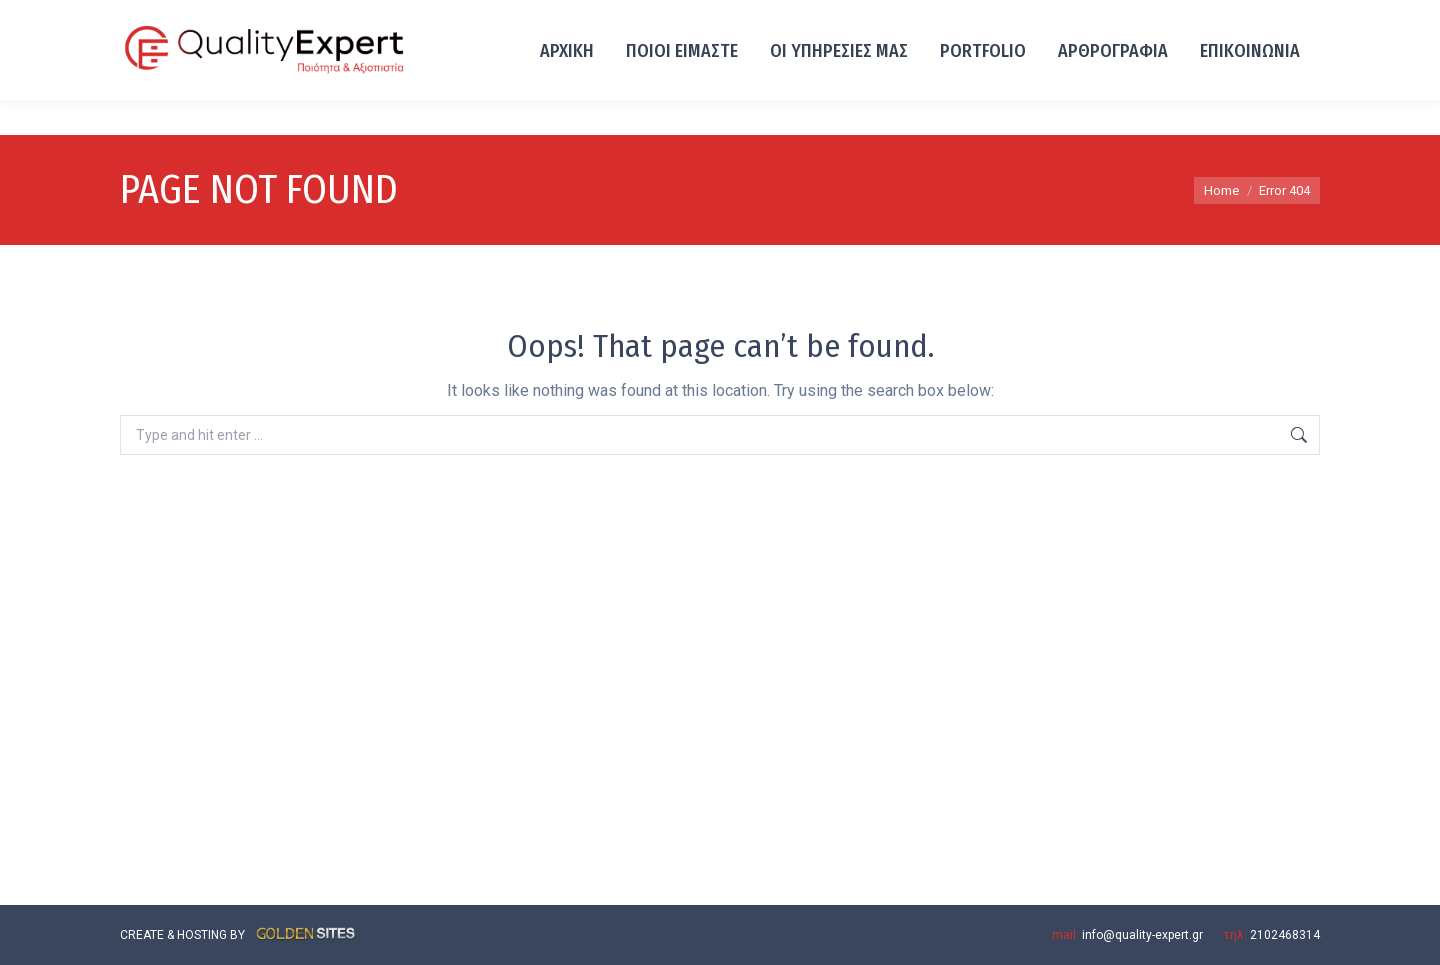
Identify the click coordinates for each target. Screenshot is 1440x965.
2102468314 (163, 18)
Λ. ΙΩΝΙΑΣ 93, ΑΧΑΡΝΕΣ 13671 (314, 18)
